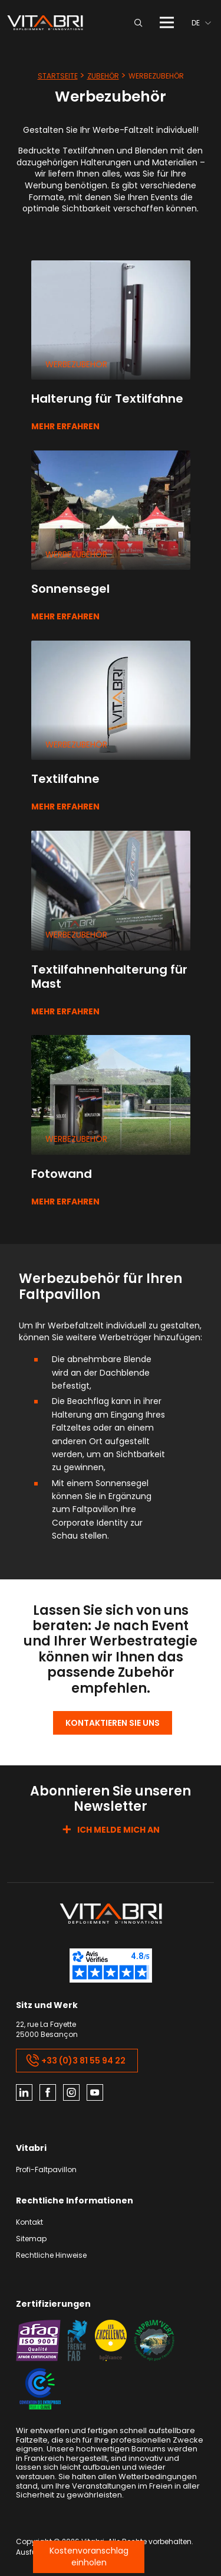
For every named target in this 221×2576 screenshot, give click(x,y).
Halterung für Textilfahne (107, 398)
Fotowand (61, 1173)
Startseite (58, 76)
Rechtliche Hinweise (51, 2255)
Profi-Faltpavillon (46, 2170)
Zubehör (103, 76)
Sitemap (31, 2239)
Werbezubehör (76, 364)
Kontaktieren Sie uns (112, 1723)
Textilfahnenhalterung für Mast (109, 976)
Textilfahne (65, 778)
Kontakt (29, 2222)
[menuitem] (201, 23)
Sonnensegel (70, 588)
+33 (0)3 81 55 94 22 (76, 2060)
